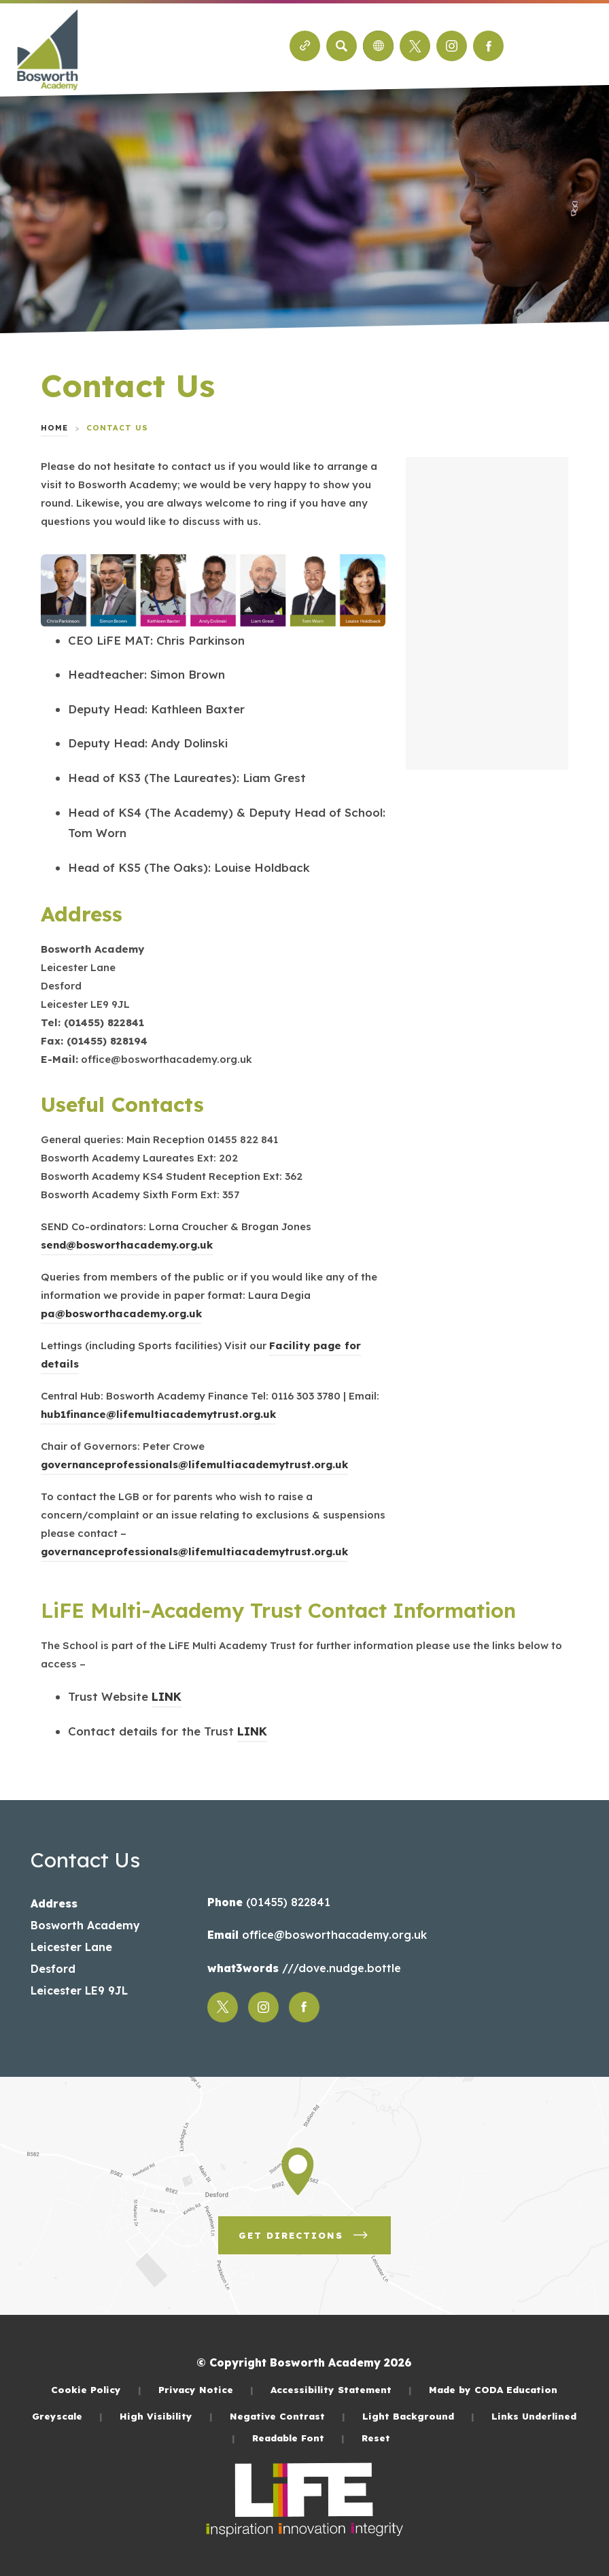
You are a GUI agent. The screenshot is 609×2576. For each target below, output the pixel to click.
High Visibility (166, 2416)
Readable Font (298, 2437)
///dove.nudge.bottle (340, 1968)
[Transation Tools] (378, 46)
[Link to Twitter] (415, 46)
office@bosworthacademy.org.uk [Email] (333, 1935)
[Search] (341, 46)
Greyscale (67, 2416)
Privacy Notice (206, 2389)
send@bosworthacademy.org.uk (127, 1244)
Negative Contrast (287, 2416)
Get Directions (304, 2235)
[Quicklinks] (305, 46)
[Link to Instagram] (451, 46)
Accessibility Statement (341, 2389)
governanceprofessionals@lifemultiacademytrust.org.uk (194, 1464)
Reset (376, 2437)
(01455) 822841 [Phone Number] (286, 1902)
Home (54, 428)
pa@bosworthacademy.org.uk (121, 1313)
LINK (166, 1696)
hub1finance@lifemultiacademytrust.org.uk (158, 1414)
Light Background (418, 2416)
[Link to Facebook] (488, 46)
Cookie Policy (96, 2389)
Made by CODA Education (493, 2389)
